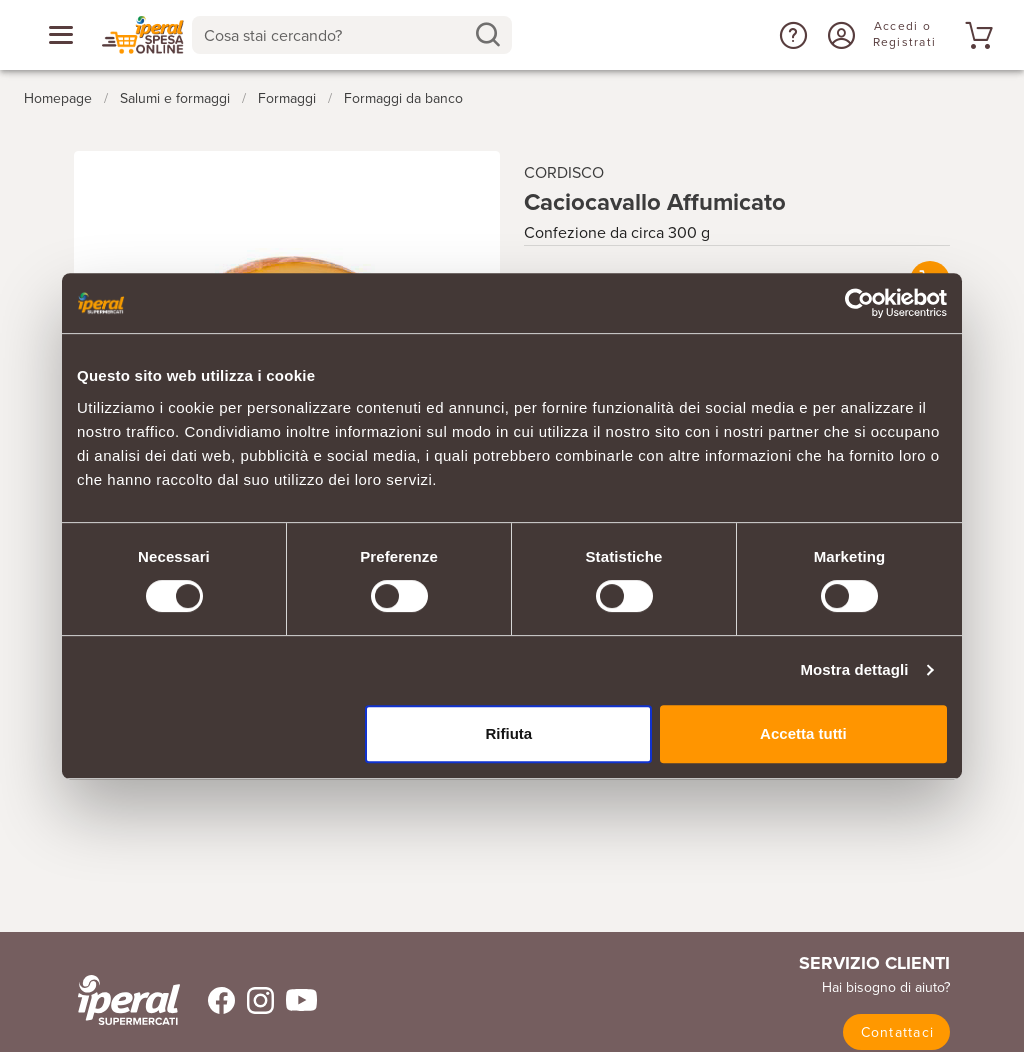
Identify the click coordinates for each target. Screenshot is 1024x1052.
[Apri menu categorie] (61, 35)
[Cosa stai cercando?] (336, 35)
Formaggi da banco (403, 98)
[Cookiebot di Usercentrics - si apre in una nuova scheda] (859, 303)
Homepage (58, 98)
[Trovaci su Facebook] (209, 1000)
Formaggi (287, 98)
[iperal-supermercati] (129, 1000)
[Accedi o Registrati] (839, 35)
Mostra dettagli (854, 669)
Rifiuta (509, 733)
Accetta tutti (803, 733)
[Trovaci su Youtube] (295, 1000)
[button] (791, 35)
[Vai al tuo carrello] (976, 35)
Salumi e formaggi (175, 98)
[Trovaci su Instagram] (254, 1000)
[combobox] (352, 35)
